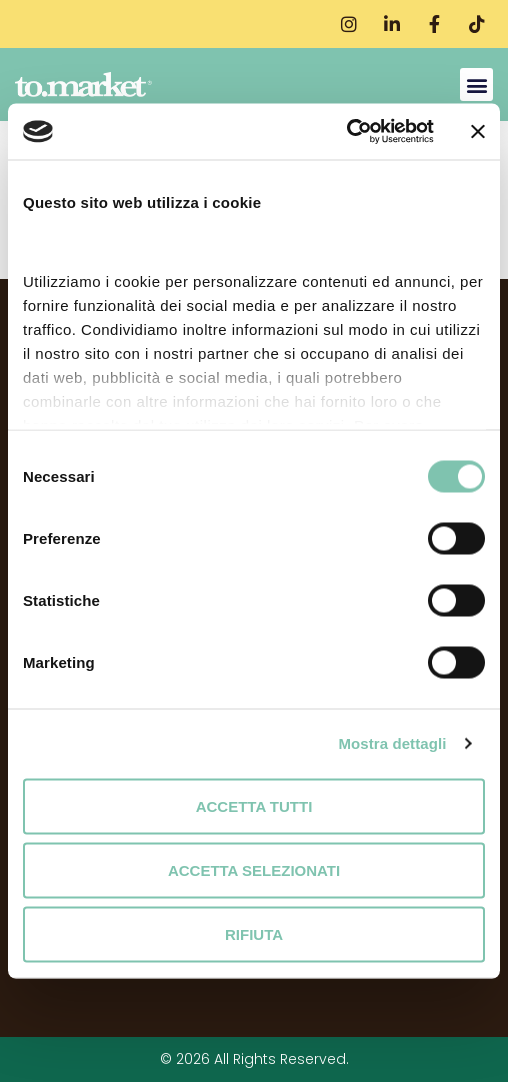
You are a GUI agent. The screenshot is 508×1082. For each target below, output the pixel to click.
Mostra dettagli (392, 743)
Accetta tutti (254, 805)
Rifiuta (254, 933)
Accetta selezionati (254, 869)
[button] (476, 84)
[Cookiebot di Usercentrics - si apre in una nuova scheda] (346, 132)
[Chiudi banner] (478, 131)
